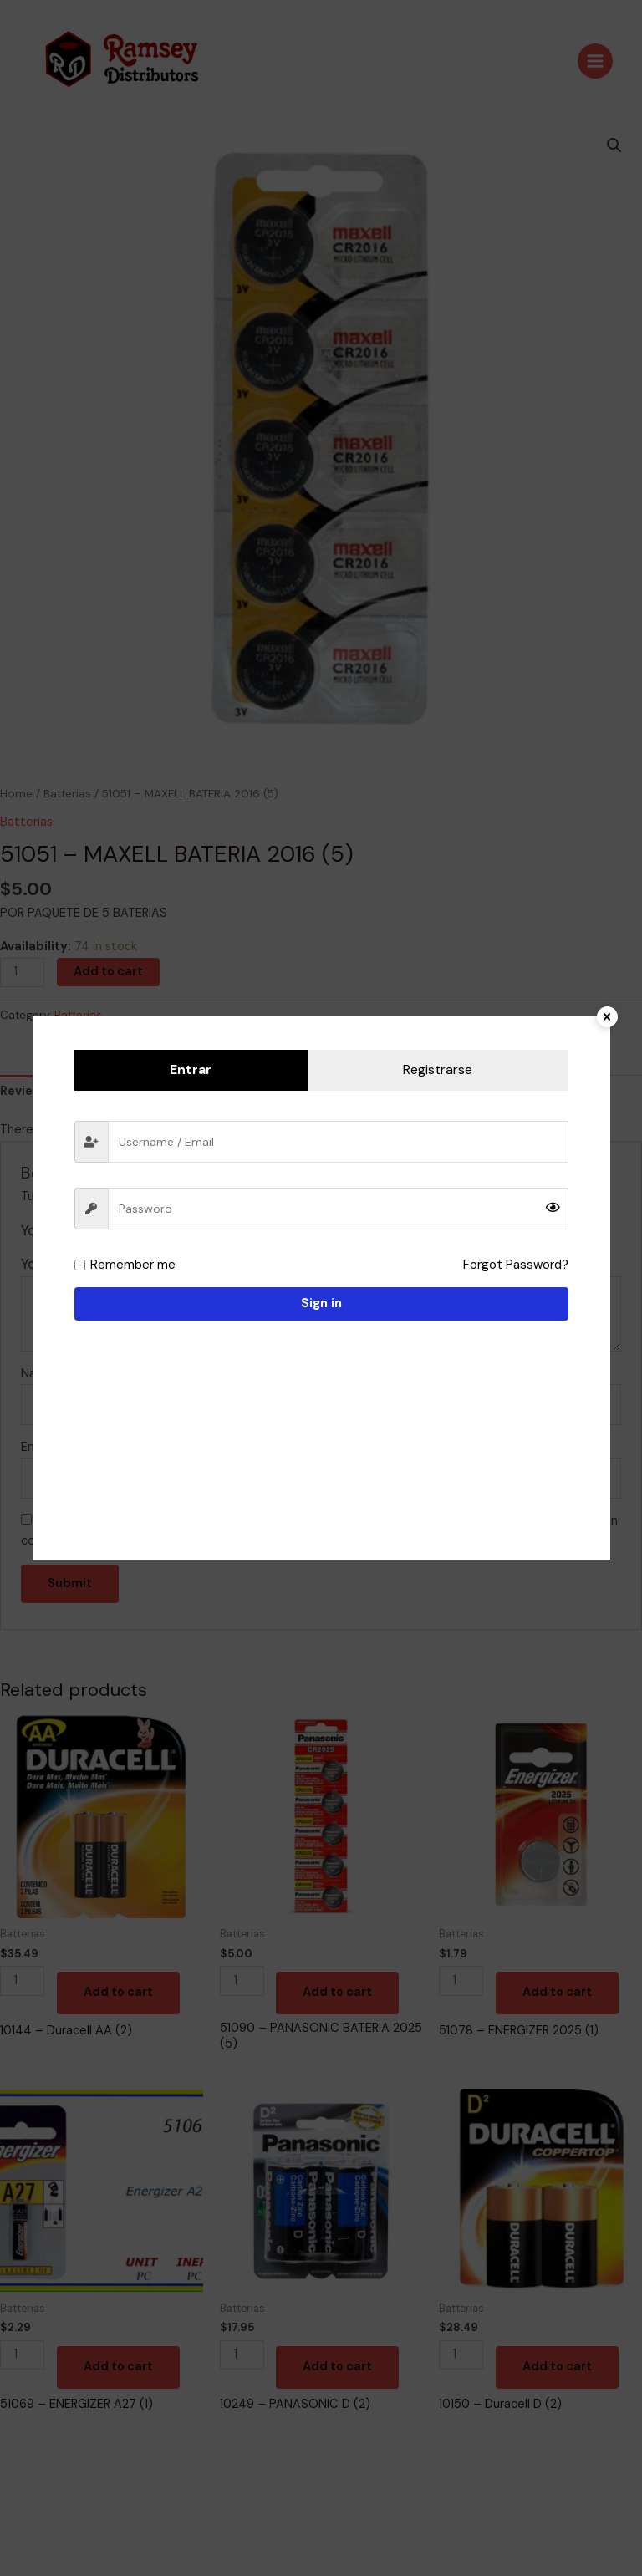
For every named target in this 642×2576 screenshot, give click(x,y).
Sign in (321, 1303)
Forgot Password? (516, 1264)
